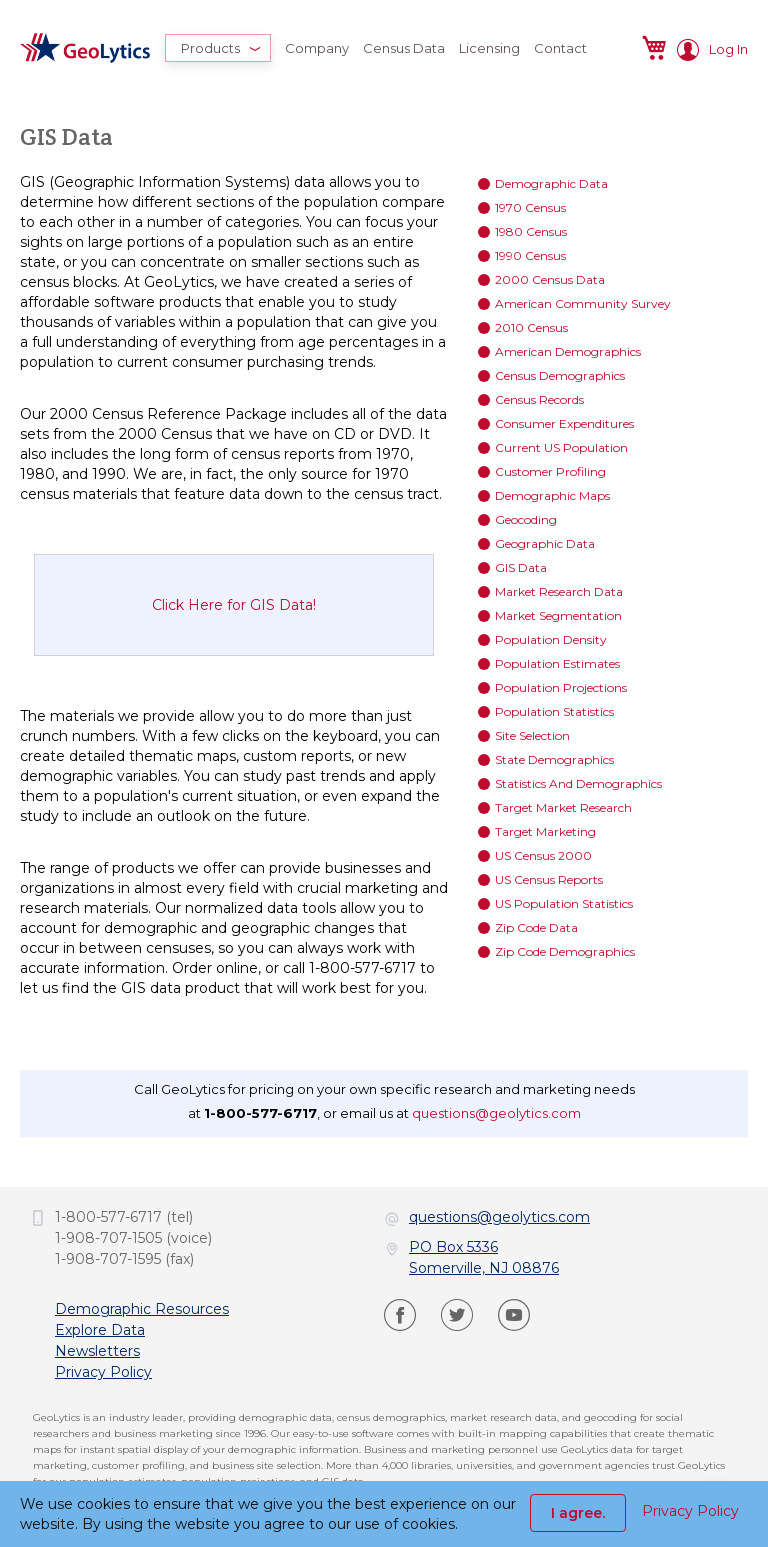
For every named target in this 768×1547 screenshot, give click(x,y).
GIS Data (521, 567)
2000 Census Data (550, 279)
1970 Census (530, 207)
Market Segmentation (558, 615)
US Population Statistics (564, 903)
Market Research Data (559, 591)
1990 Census (530, 255)
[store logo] (85, 47)
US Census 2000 (543, 855)
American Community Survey (583, 303)
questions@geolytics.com (496, 1113)
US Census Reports (549, 879)
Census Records (539, 399)
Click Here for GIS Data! (234, 605)
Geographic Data (545, 543)
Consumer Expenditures (564, 423)
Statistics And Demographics (578, 783)
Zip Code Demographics (565, 951)
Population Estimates (557, 663)
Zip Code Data (536, 927)
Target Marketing (545, 831)
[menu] (379, 48)
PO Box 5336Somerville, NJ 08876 (484, 1257)
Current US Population (561, 447)
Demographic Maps (552, 495)
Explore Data (100, 1330)
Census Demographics (560, 375)
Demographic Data (551, 183)
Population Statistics (554, 711)
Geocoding (526, 519)
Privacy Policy (103, 1372)
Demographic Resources (142, 1309)
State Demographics (554, 759)
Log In (728, 49)
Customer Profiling (550, 471)
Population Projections (561, 687)
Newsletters (97, 1351)
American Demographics (568, 351)
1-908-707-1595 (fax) (124, 1259)
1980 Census (531, 231)
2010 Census (531, 327)
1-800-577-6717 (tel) (124, 1217)
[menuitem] (218, 48)
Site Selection (532, 735)
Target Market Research (563, 807)
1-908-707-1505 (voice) (133, 1238)
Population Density (551, 639)
